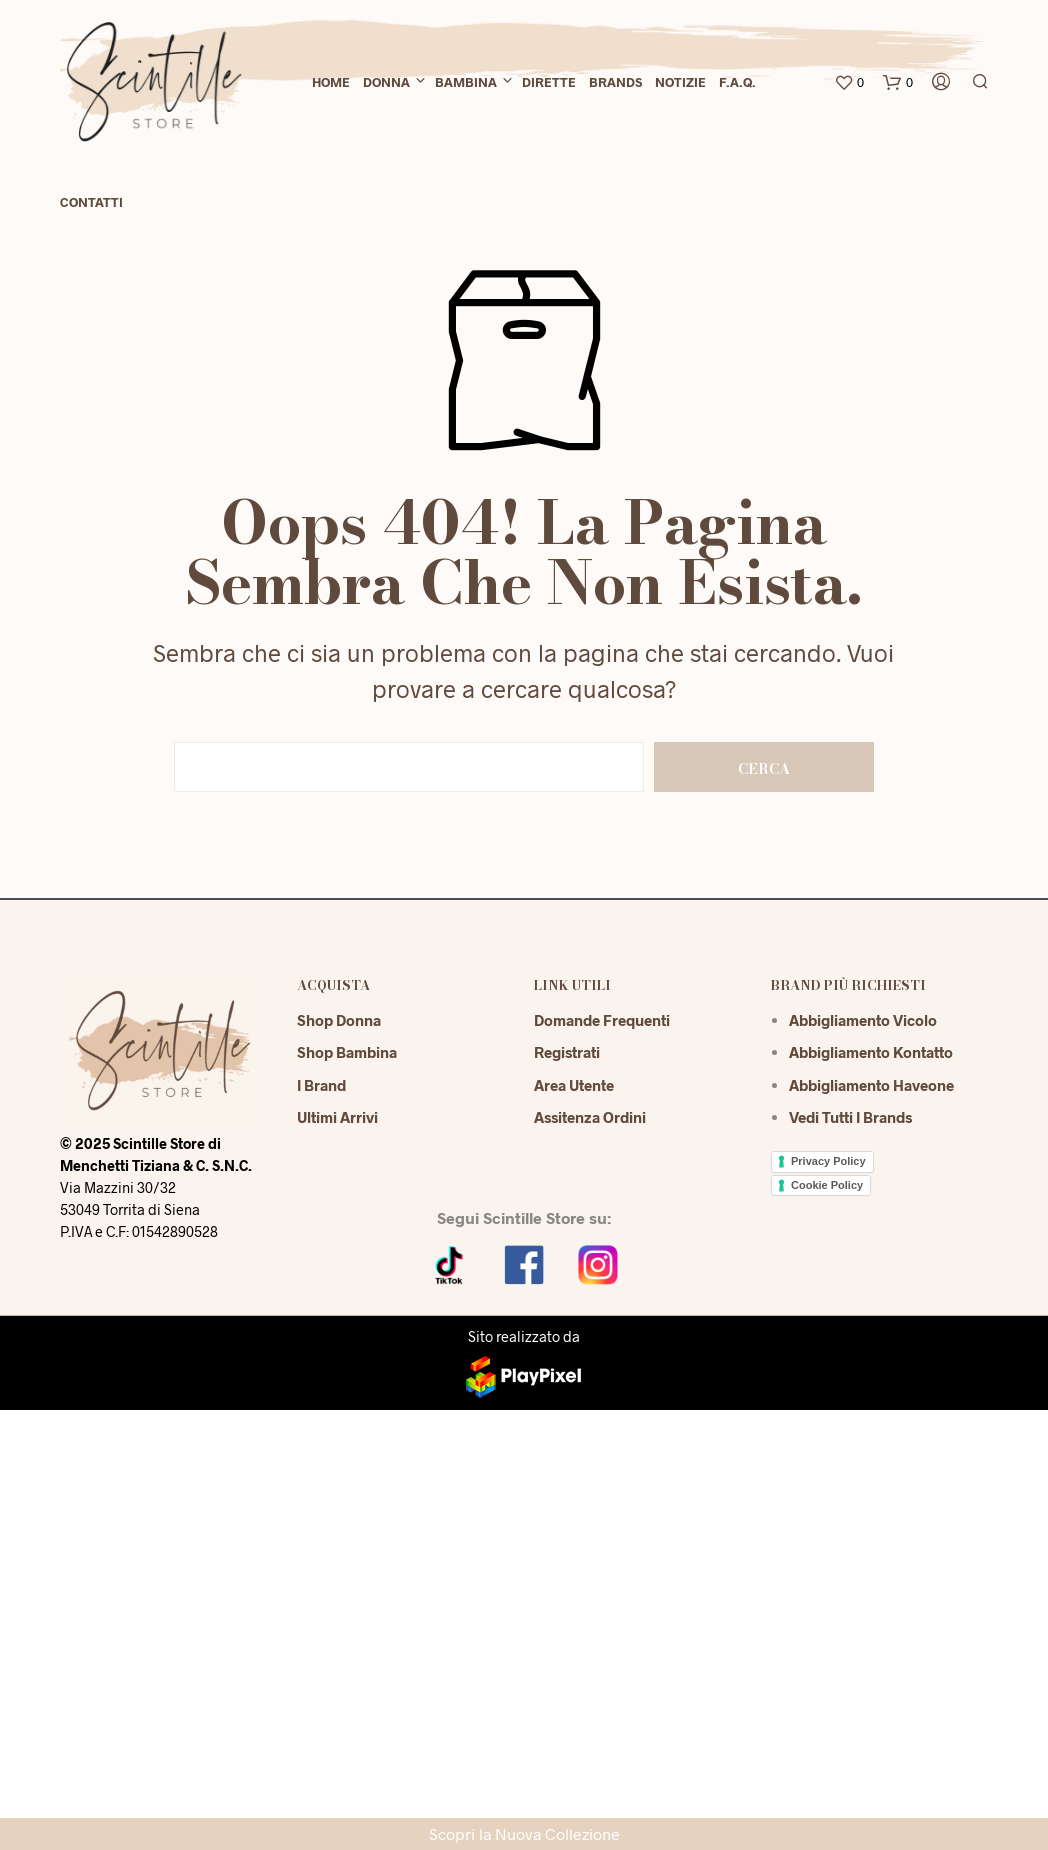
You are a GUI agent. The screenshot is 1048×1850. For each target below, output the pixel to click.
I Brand (321, 1085)
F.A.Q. (737, 82)
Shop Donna (339, 1020)
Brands (615, 82)
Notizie (680, 82)
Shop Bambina (347, 1052)
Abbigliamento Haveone (871, 1085)
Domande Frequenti (602, 1020)
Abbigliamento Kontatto (871, 1052)
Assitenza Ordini (590, 1117)
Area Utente (574, 1085)
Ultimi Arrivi (337, 1117)
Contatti (91, 202)
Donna (386, 82)
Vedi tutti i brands (850, 1117)
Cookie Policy (827, 1185)
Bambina (466, 82)
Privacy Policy (828, 1161)
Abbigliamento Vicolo (863, 1020)
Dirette (549, 82)
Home (331, 82)
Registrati (567, 1052)
